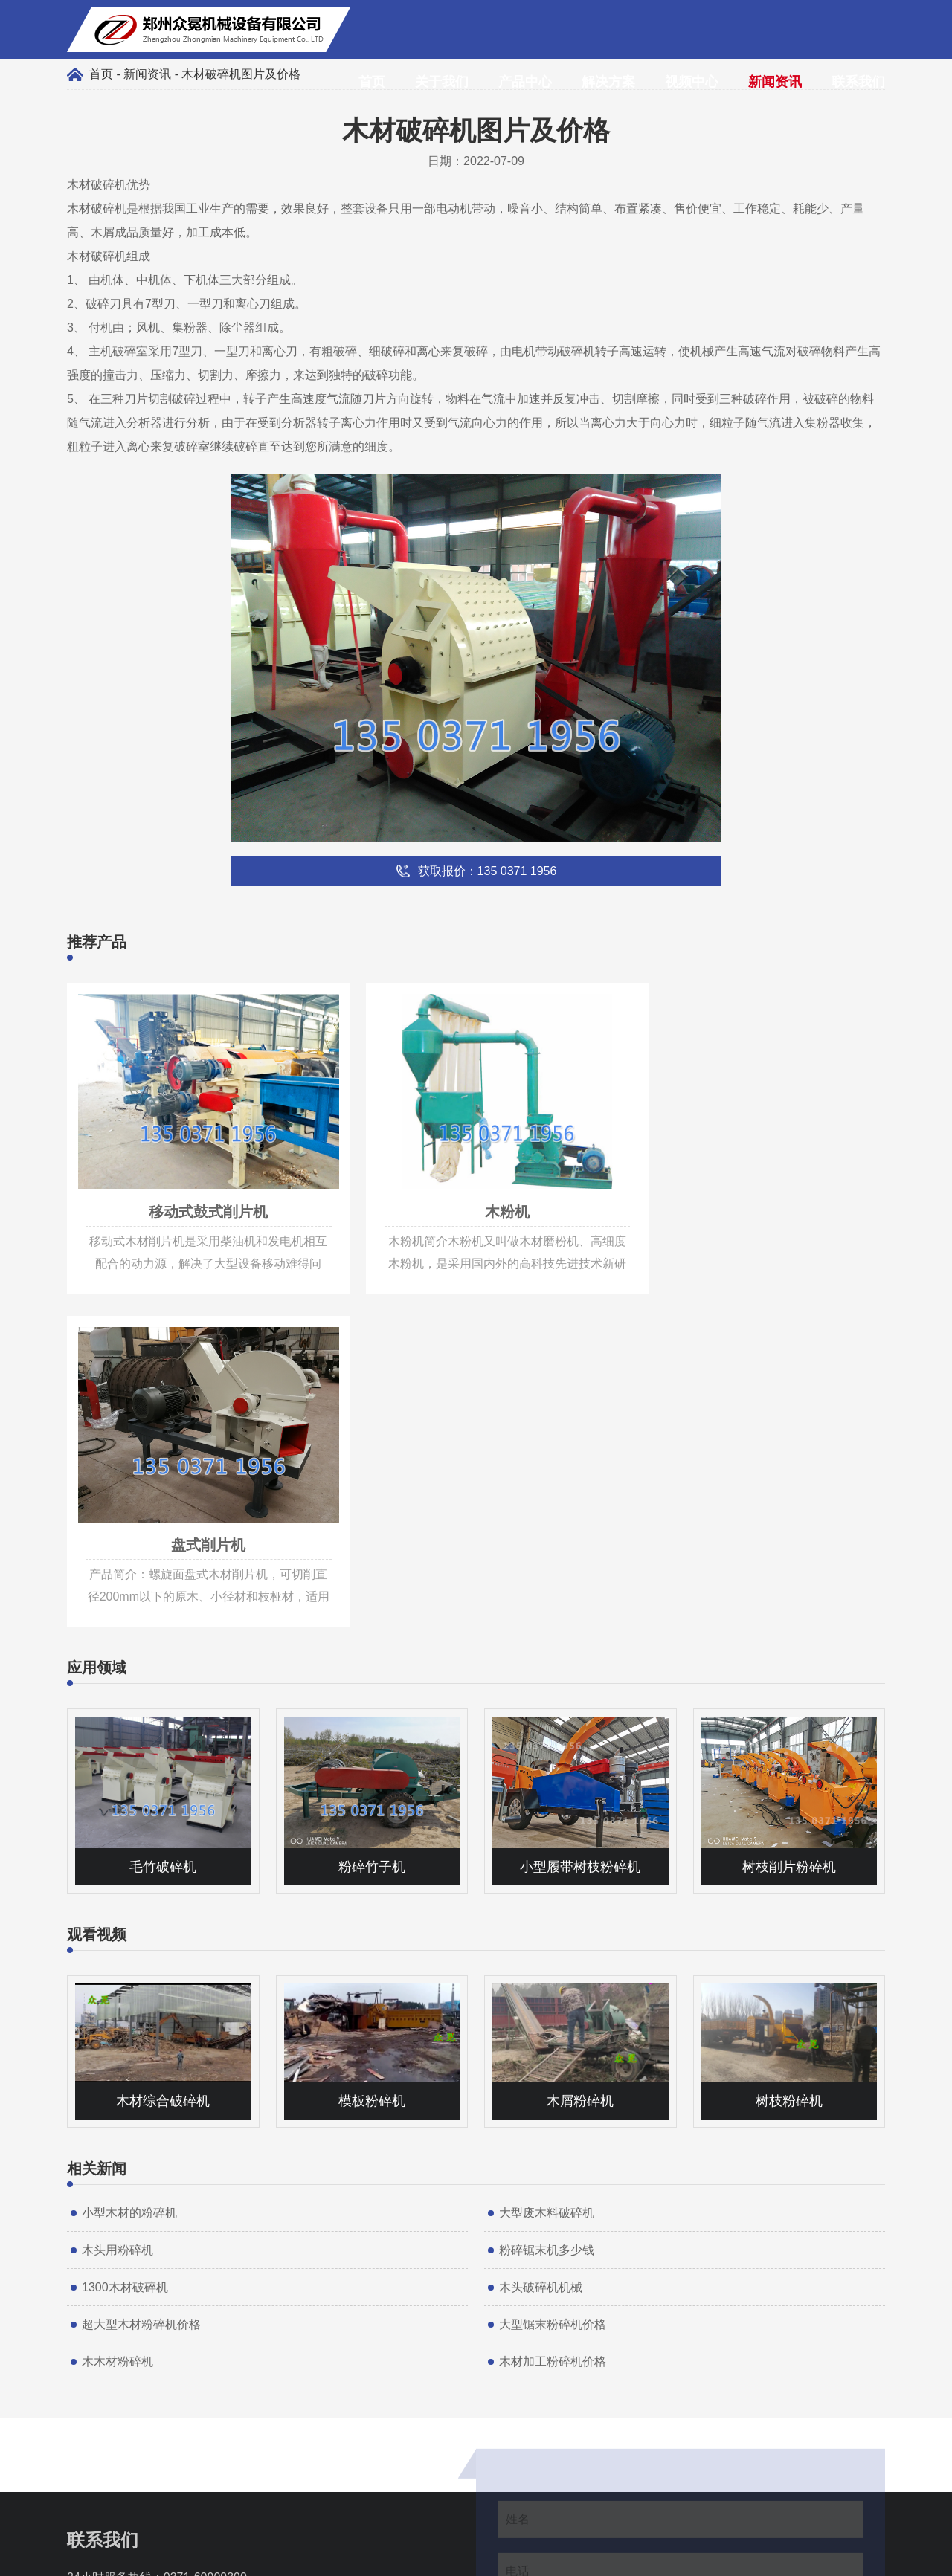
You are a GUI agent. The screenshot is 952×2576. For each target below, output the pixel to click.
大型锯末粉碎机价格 (552, 1975)
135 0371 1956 (142, 2250)
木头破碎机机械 (540, 1938)
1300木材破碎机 (125, 1938)
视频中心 (691, 81)
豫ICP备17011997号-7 (547, 2557)
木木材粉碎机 (117, 2013)
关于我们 (442, 81)
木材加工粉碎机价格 (552, 2013)
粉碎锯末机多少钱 (546, 1901)
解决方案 (608, 81)
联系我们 (858, 81)
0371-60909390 (205, 2228)
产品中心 (525, 81)
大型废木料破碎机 (546, 1864)
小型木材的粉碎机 (129, 1864)
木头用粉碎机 (117, 1901)
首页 (371, 81)
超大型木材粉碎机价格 (141, 1975)
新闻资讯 (775, 81)
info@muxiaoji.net (150, 2273)
